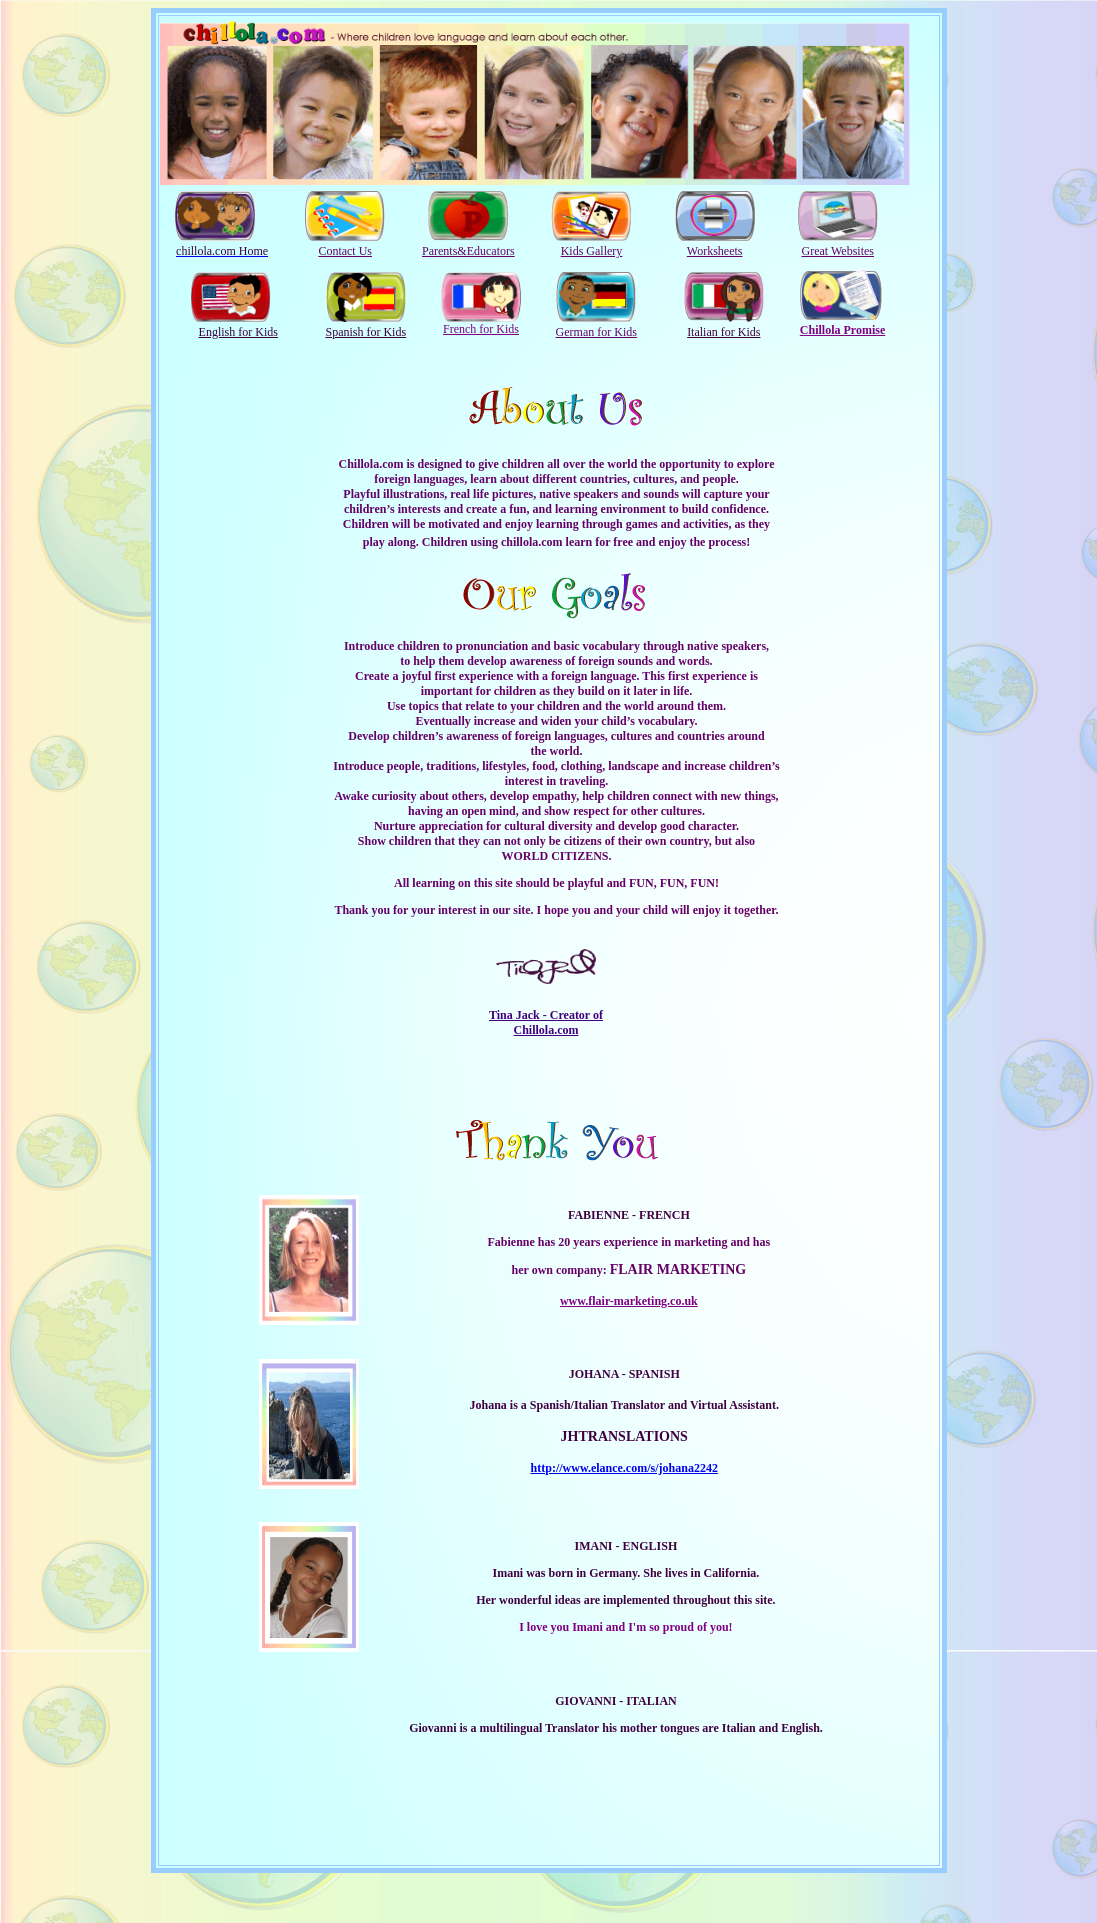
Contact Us (345, 251)
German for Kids (596, 332)
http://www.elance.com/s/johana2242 (624, 1468)
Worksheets (715, 251)
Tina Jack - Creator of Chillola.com (546, 1022)
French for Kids (481, 329)
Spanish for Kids (365, 332)
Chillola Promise (842, 330)
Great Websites (838, 251)
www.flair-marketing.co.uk (629, 1301)
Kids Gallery (592, 251)
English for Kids (238, 332)
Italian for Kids (723, 332)
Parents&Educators (468, 251)
